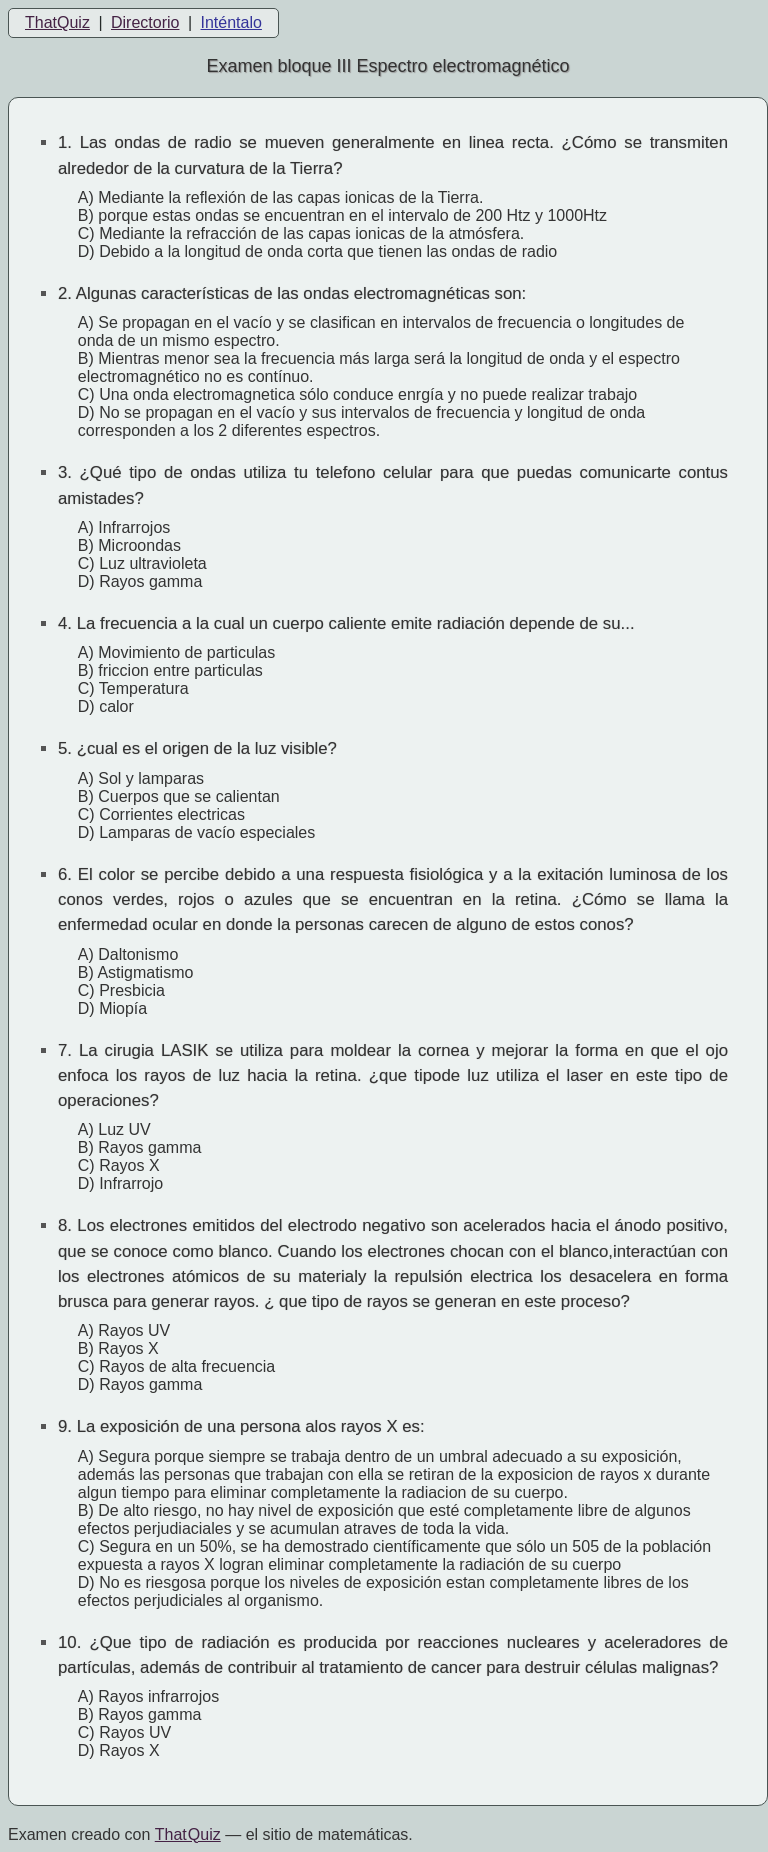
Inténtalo (231, 22)
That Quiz (188, 1834)
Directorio (145, 22)
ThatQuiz (57, 22)
